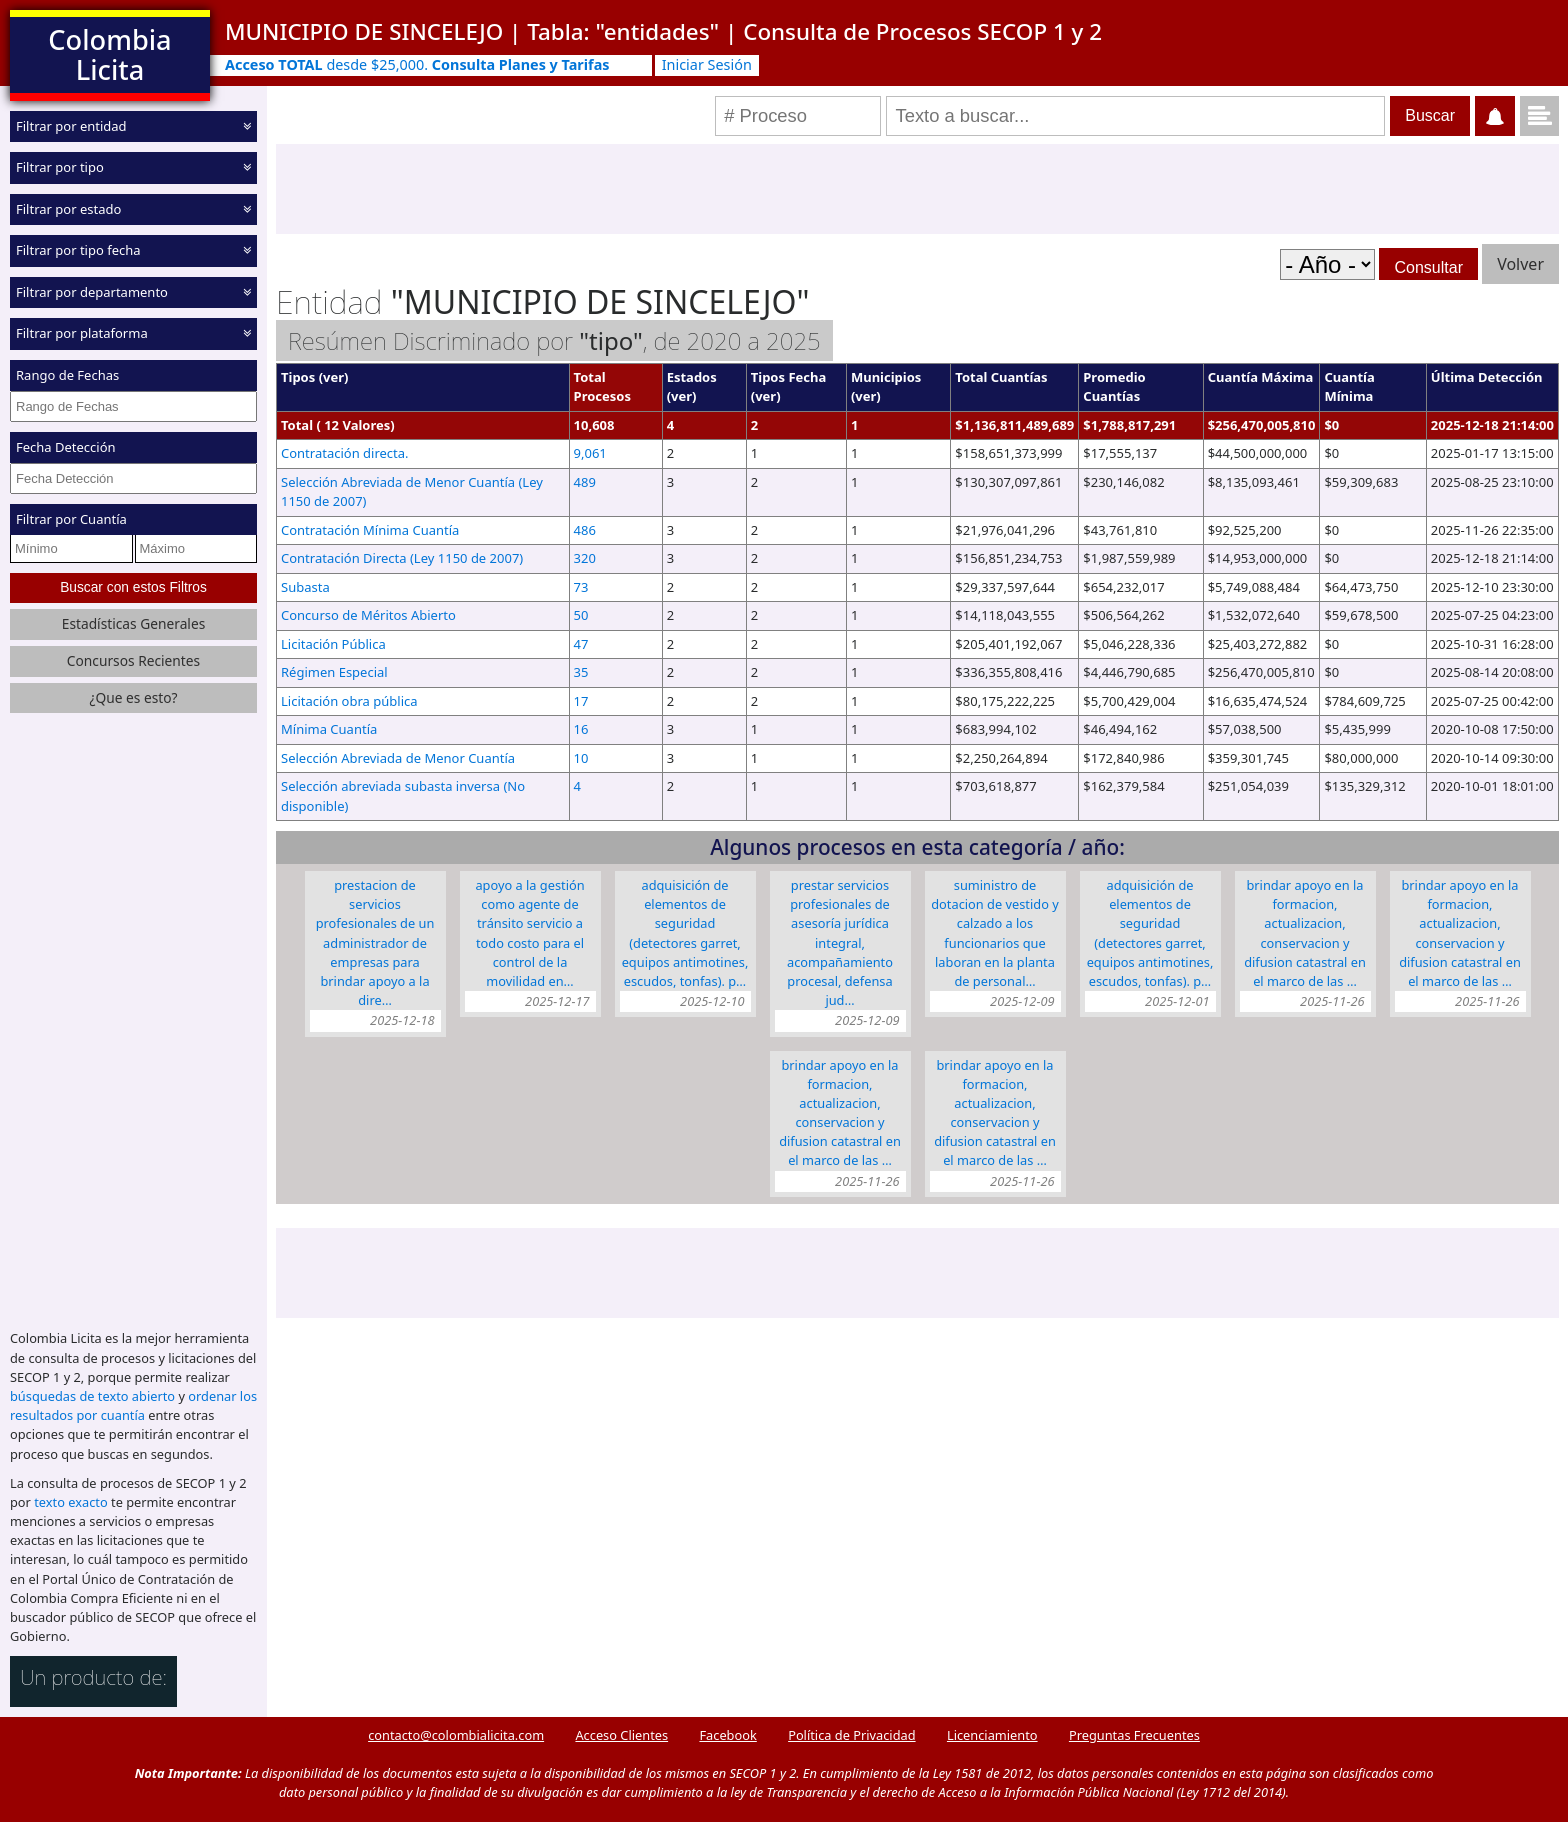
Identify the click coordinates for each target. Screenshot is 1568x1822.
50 (581, 615)
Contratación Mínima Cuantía (370, 530)
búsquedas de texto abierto (92, 1396)
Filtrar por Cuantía (71, 519)
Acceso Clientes (621, 1735)
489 (585, 482)
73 (581, 587)
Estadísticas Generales (134, 623)
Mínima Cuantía (329, 729)
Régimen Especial (334, 672)
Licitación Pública (333, 644)
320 (585, 558)
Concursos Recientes (133, 660)
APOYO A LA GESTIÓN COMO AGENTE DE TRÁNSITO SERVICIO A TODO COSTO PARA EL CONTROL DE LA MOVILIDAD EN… (529, 933)
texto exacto (70, 1502)
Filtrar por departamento (92, 292)
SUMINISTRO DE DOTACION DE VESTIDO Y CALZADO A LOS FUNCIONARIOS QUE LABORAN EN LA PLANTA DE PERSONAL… (994, 933)
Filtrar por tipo (60, 167)
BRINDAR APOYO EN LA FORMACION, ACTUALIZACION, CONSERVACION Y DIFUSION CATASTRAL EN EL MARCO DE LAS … (1305, 933)
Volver (1520, 264)
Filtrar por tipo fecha (78, 250)
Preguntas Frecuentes (1134, 1735)
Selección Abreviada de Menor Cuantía (398, 758)
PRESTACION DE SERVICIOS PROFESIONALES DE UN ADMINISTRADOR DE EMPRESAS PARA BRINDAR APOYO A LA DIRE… (375, 942)
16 (581, 729)
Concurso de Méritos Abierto (368, 615)
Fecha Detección (66, 447)
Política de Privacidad (851, 1735)
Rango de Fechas (67, 375)
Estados (692, 377)
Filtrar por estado (68, 209)
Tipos (298, 377)
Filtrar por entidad (71, 126)
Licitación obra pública (349, 701)
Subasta (305, 587)
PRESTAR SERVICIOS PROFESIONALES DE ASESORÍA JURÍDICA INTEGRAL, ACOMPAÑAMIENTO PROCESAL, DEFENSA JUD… (840, 942)
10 (581, 758)
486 (585, 530)
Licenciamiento (992, 1735)
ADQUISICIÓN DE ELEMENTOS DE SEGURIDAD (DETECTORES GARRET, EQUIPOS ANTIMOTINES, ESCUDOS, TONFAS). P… (685, 933)
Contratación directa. (345, 453)
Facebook (727, 1735)
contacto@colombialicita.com (456, 1735)
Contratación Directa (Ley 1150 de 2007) (402, 558)
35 (581, 672)
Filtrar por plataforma (82, 333)
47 (581, 644)
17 (581, 701)
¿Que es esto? (133, 697)
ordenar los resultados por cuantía (133, 1405)
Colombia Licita (109, 54)
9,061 (590, 453)
